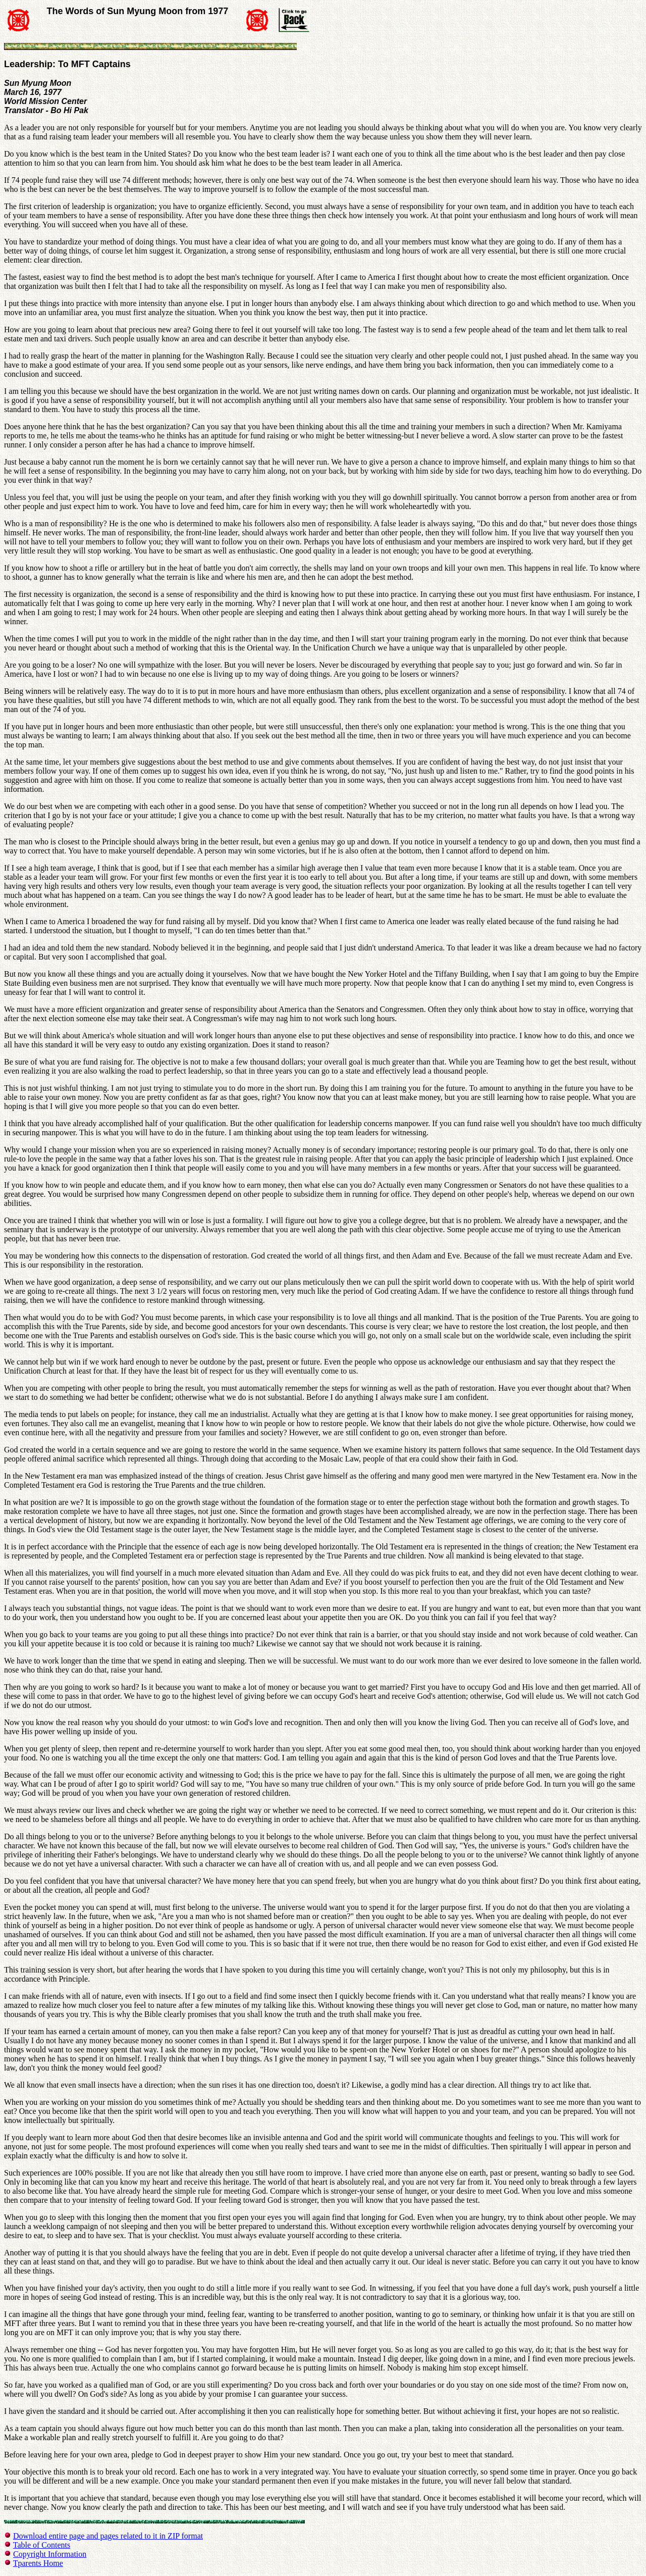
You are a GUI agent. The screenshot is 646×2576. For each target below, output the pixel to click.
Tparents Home (38, 2563)
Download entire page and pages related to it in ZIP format (108, 2536)
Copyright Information (49, 2554)
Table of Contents (42, 2545)
